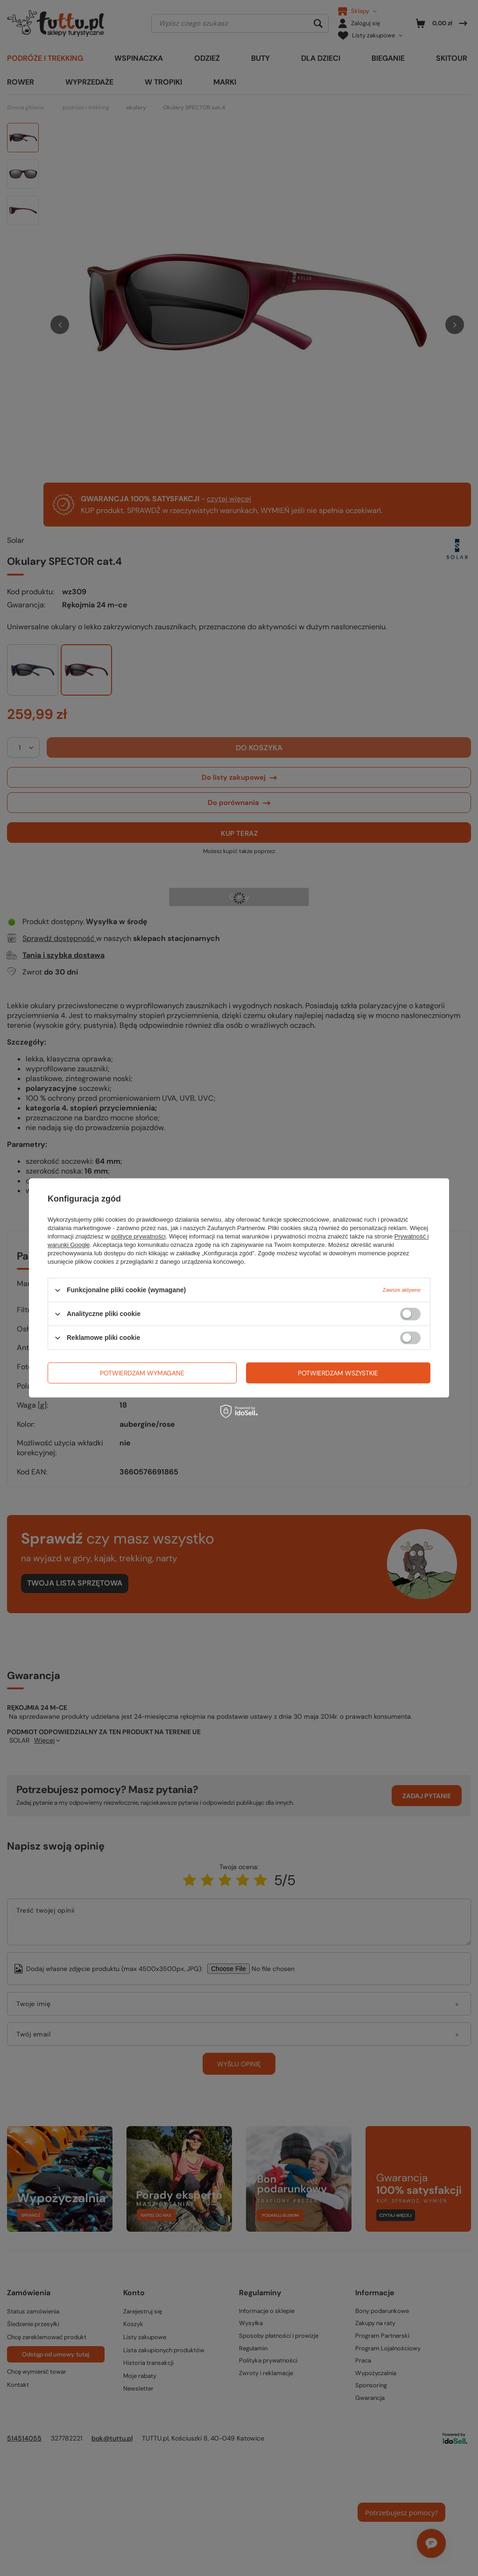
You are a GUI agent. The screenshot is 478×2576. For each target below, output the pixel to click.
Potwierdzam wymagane (142, 1373)
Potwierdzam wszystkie (338, 1373)
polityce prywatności (139, 1236)
